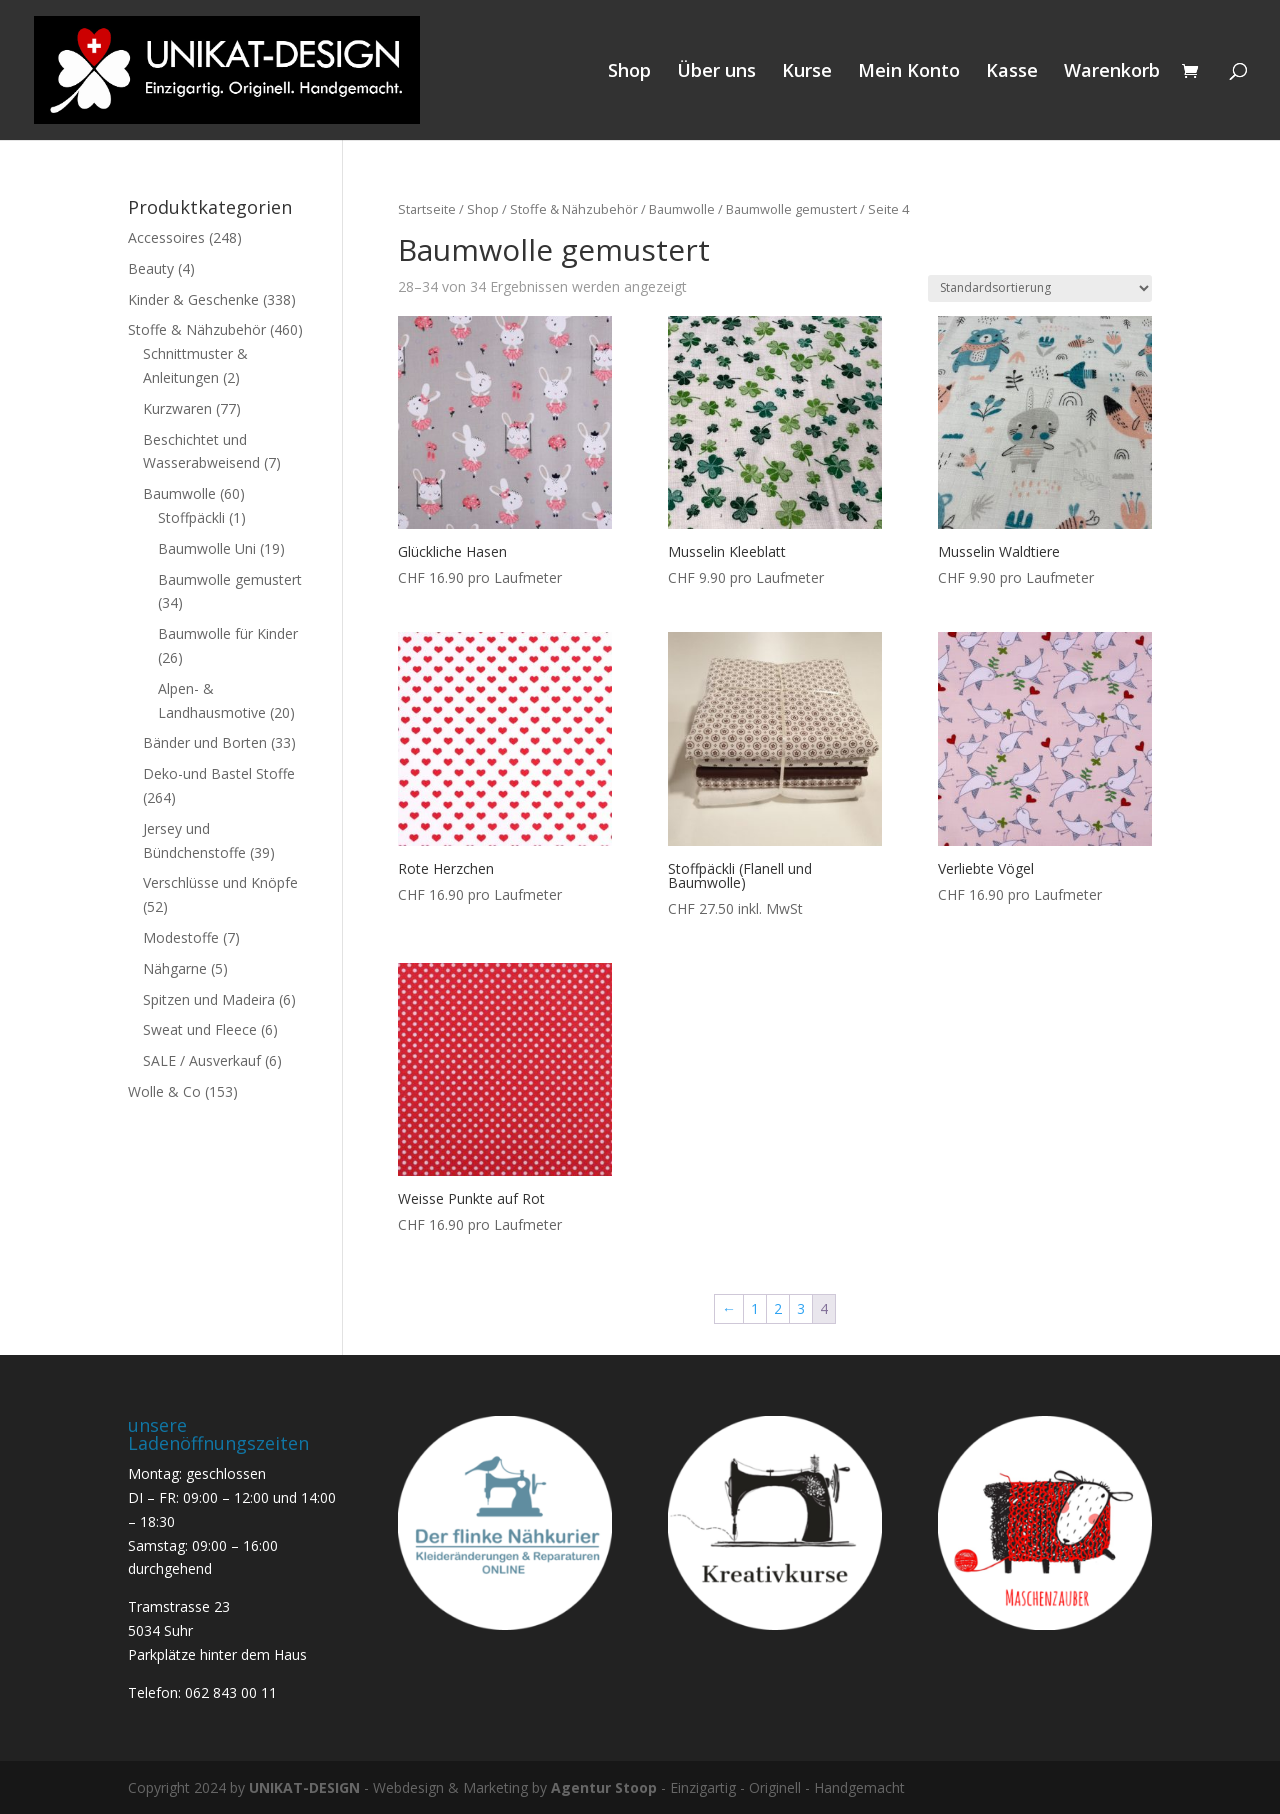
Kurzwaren (177, 408)
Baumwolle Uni (207, 548)
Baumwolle (682, 209)
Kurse (807, 72)
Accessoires (166, 237)
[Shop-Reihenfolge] (1040, 288)
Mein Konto (909, 72)
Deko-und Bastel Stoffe (219, 773)
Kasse (1012, 72)
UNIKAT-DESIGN (304, 1787)
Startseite (427, 209)
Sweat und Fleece (200, 1029)
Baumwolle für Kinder (228, 633)
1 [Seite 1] (755, 1308)
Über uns (716, 72)
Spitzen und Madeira (209, 999)
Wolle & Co (164, 1091)
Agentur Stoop (604, 1787)
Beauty (151, 268)
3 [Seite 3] (801, 1308)
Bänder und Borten (205, 742)
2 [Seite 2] (778, 1308)
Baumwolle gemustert (791, 209)
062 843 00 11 (231, 1692)
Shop (629, 72)
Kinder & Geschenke (193, 299)
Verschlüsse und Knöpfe (220, 882)
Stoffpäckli (191, 517)
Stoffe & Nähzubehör (574, 209)
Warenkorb (1112, 72)
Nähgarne (175, 968)
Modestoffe (181, 937)
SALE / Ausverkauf (202, 1060)
